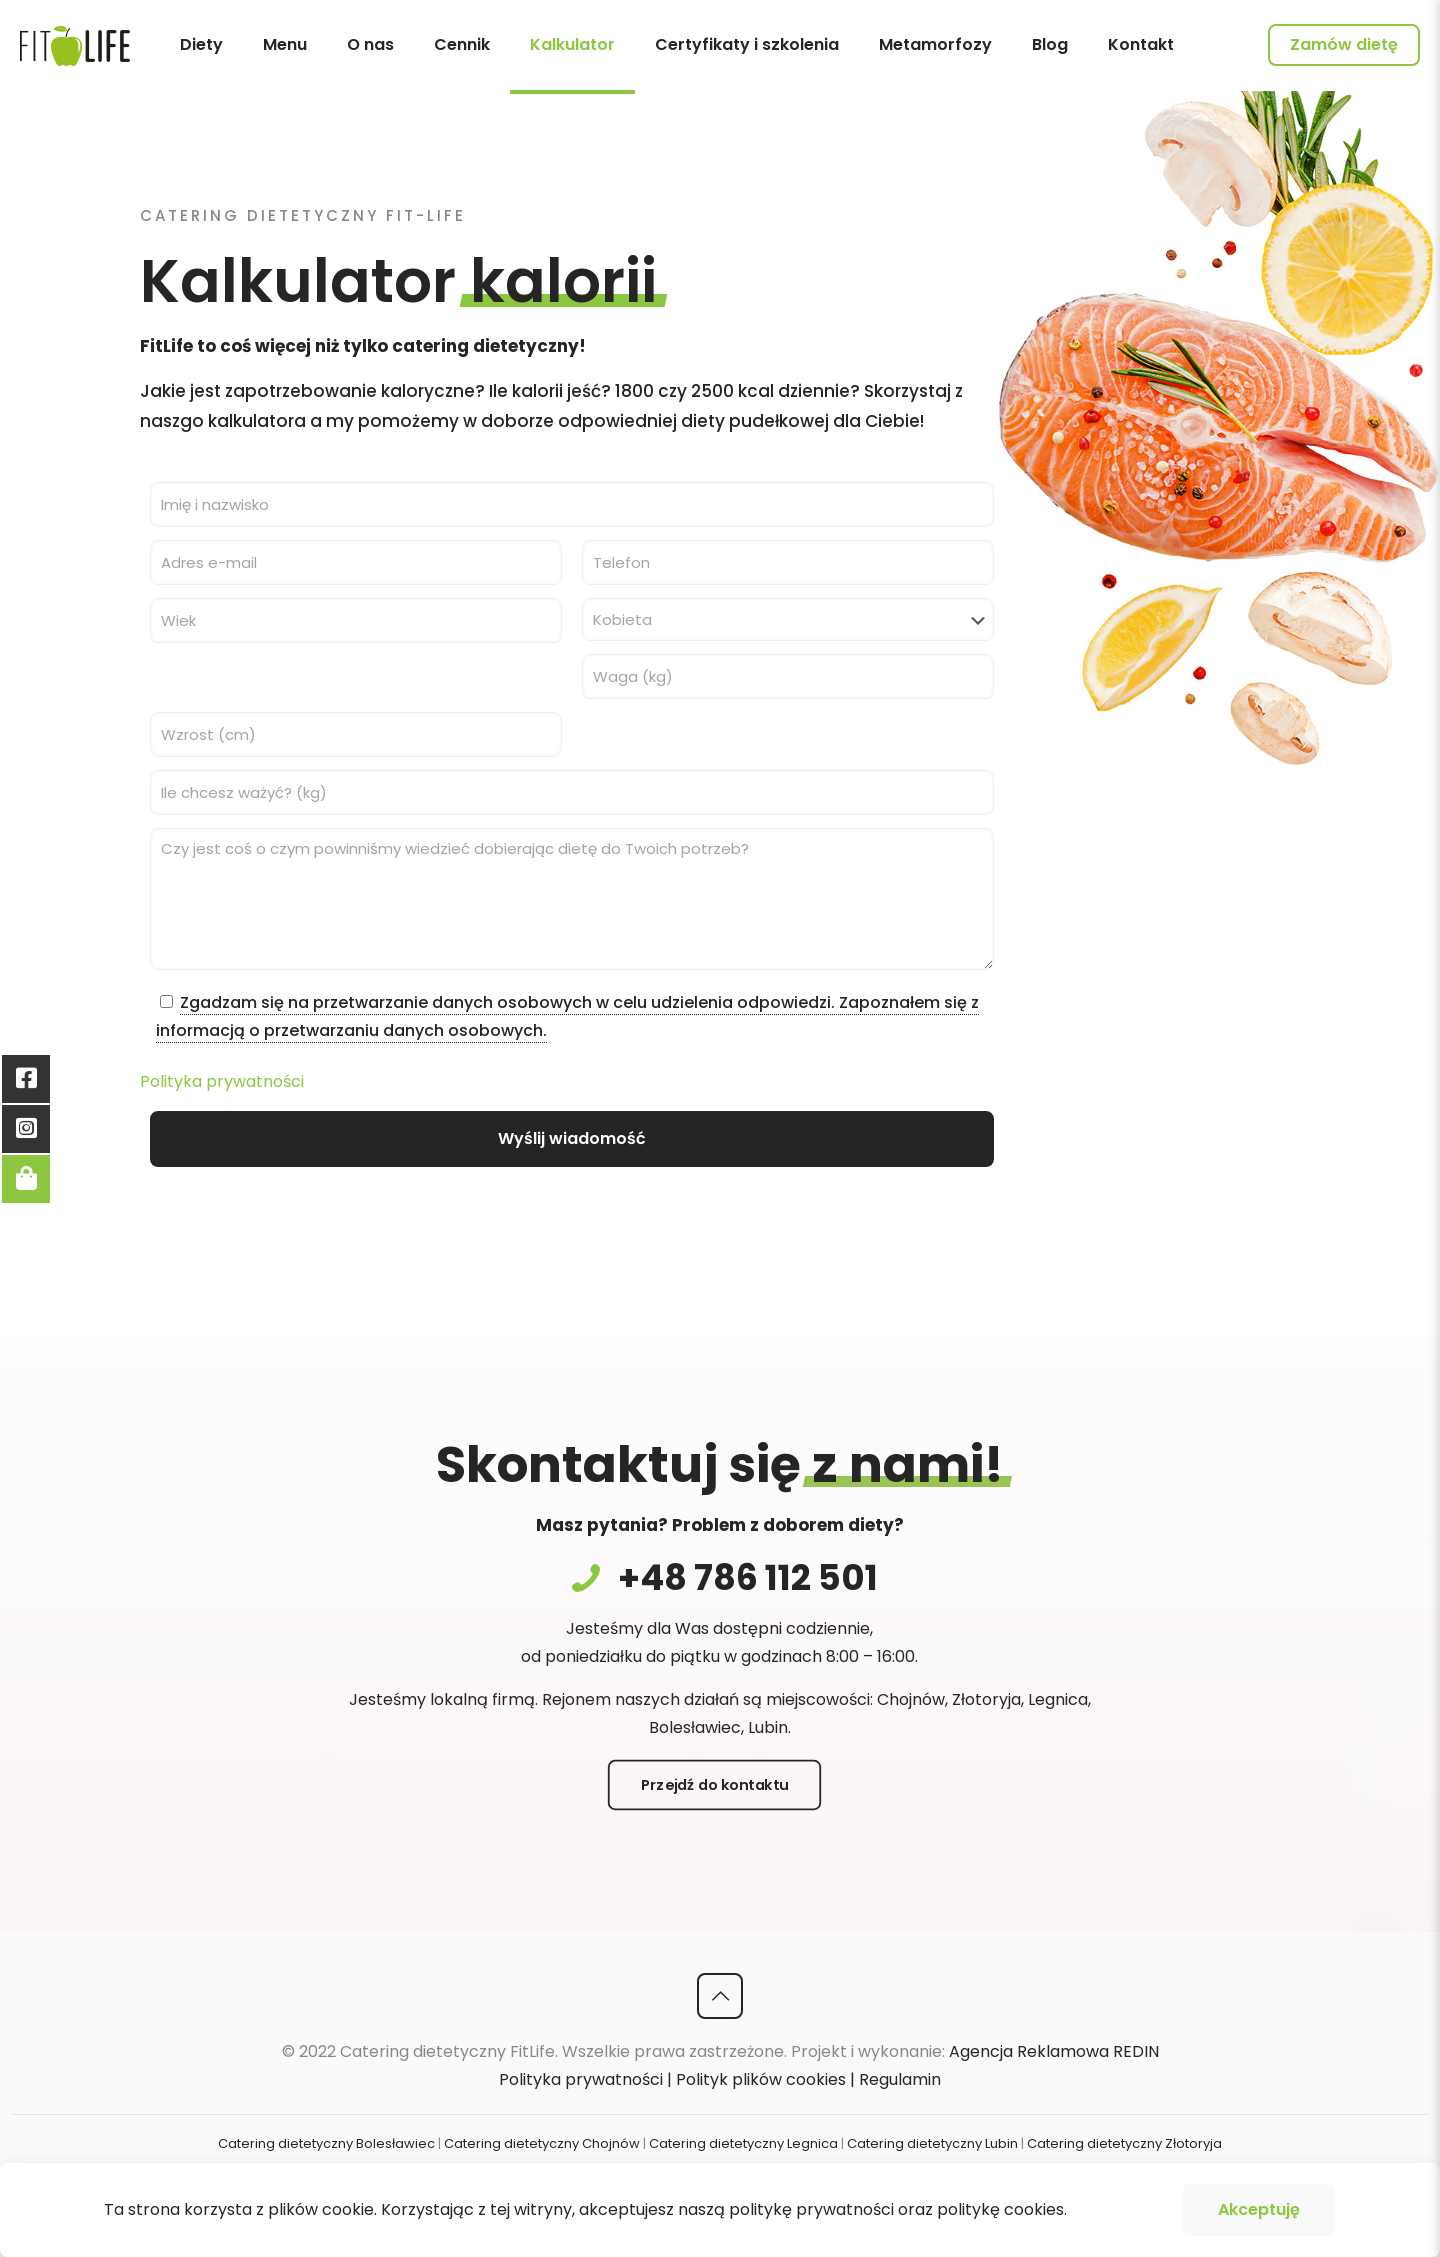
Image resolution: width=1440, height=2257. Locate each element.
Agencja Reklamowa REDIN (1054, 2051)
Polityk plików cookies (761, 2079)
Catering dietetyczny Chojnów (542, 2143)
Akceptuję (1259, 2209)
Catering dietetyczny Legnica (743, 2143)
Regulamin (900, 2079)
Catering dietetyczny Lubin (932, 2143)
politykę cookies (1000, 2209)
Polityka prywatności (222, 1081)
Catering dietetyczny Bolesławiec (326, 2143)
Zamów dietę (1344, 44)
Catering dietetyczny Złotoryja (1124, 2143)
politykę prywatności (811, 2209)
